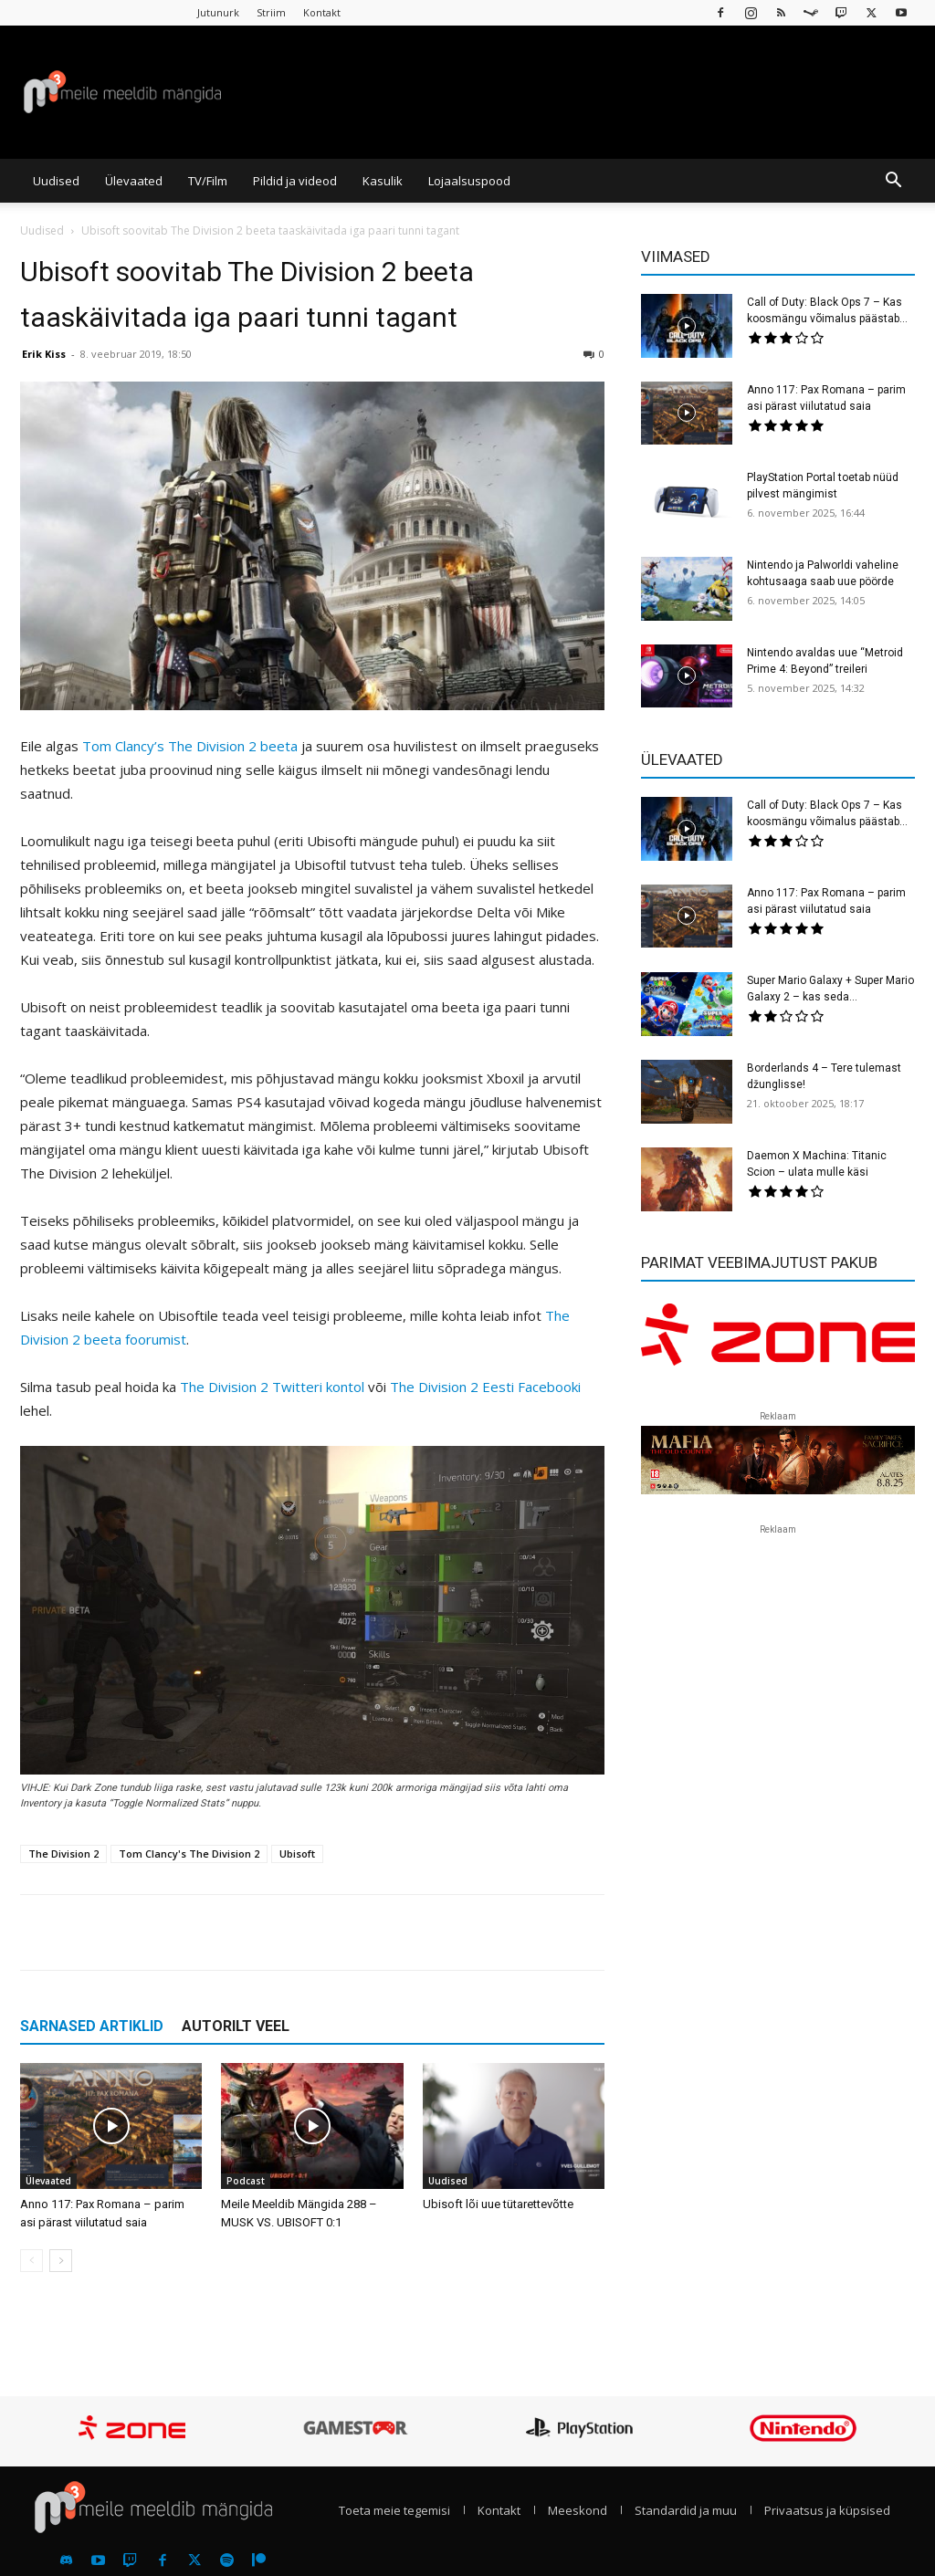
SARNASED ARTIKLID (91, 2026)
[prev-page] (31, 2260)
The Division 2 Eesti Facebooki (485, 1386)
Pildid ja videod (295, 181)
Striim (271, 12)
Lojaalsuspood (469, 181)
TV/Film (207, 181)
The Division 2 (63, 1853)
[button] (893, 182)
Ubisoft (297, 1853)
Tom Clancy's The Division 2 (189, 1853)
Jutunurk (218, 12)
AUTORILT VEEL (235, 2026)
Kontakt (322, 12)
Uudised (56, 181)
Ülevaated (134, 181)
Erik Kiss (44, 354)
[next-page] (60, 2260)
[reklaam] (778, 1342)
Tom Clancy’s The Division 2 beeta (190, 746)
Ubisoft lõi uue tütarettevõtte (498, 2204)
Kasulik (382, 181)
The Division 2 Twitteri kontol (272, 1386)
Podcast (245, 2180)
